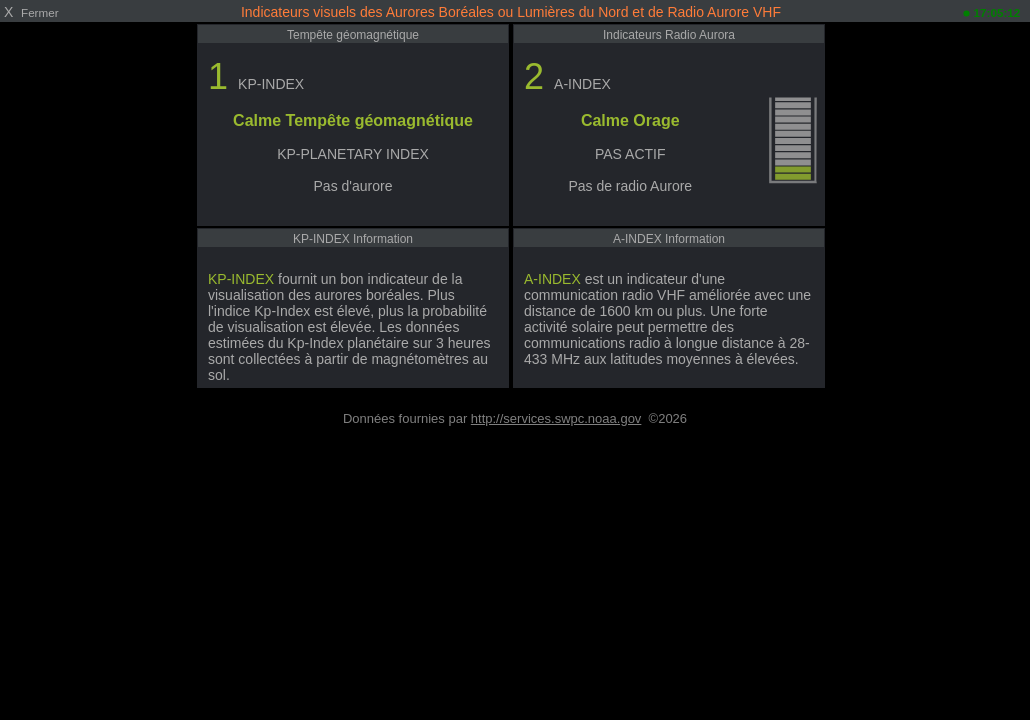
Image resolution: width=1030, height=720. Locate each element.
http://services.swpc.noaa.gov (556, 418)
